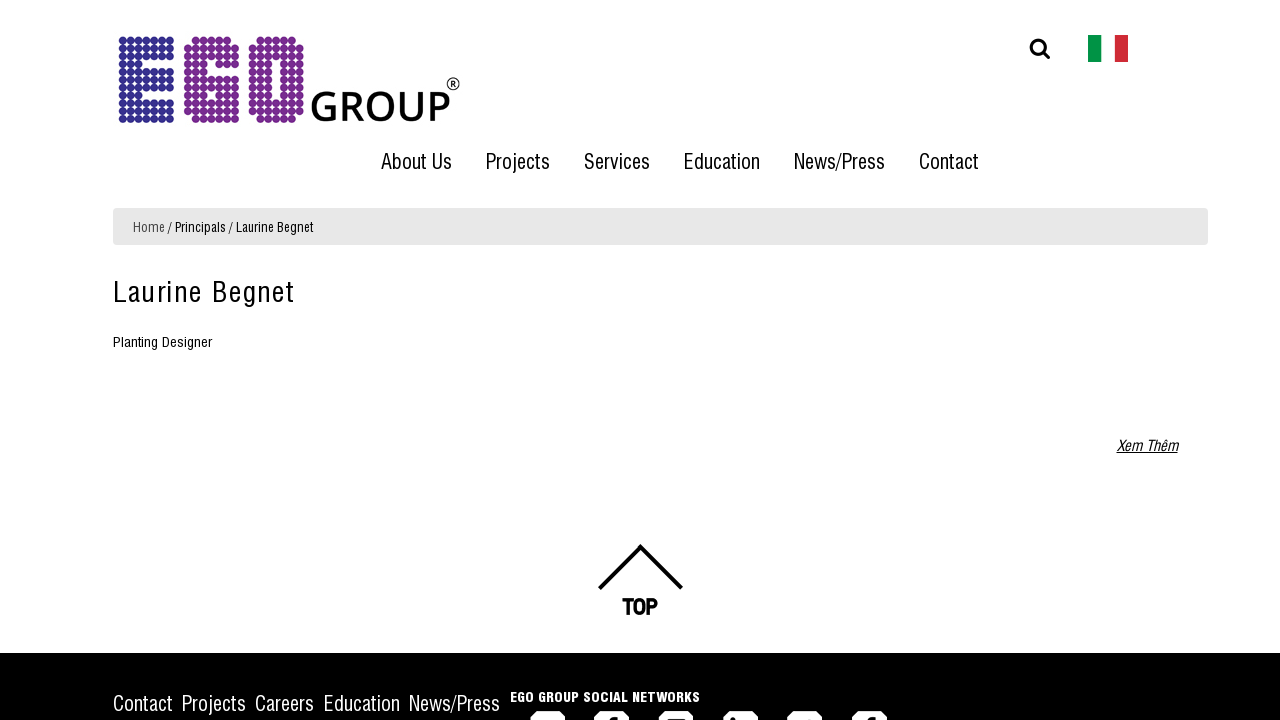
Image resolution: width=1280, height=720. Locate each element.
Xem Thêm (1147, 331)
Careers (326, 589)
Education (424, 589)
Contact (143, 589)
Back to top (640, 467)
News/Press (537, 589)
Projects (235, 589)
